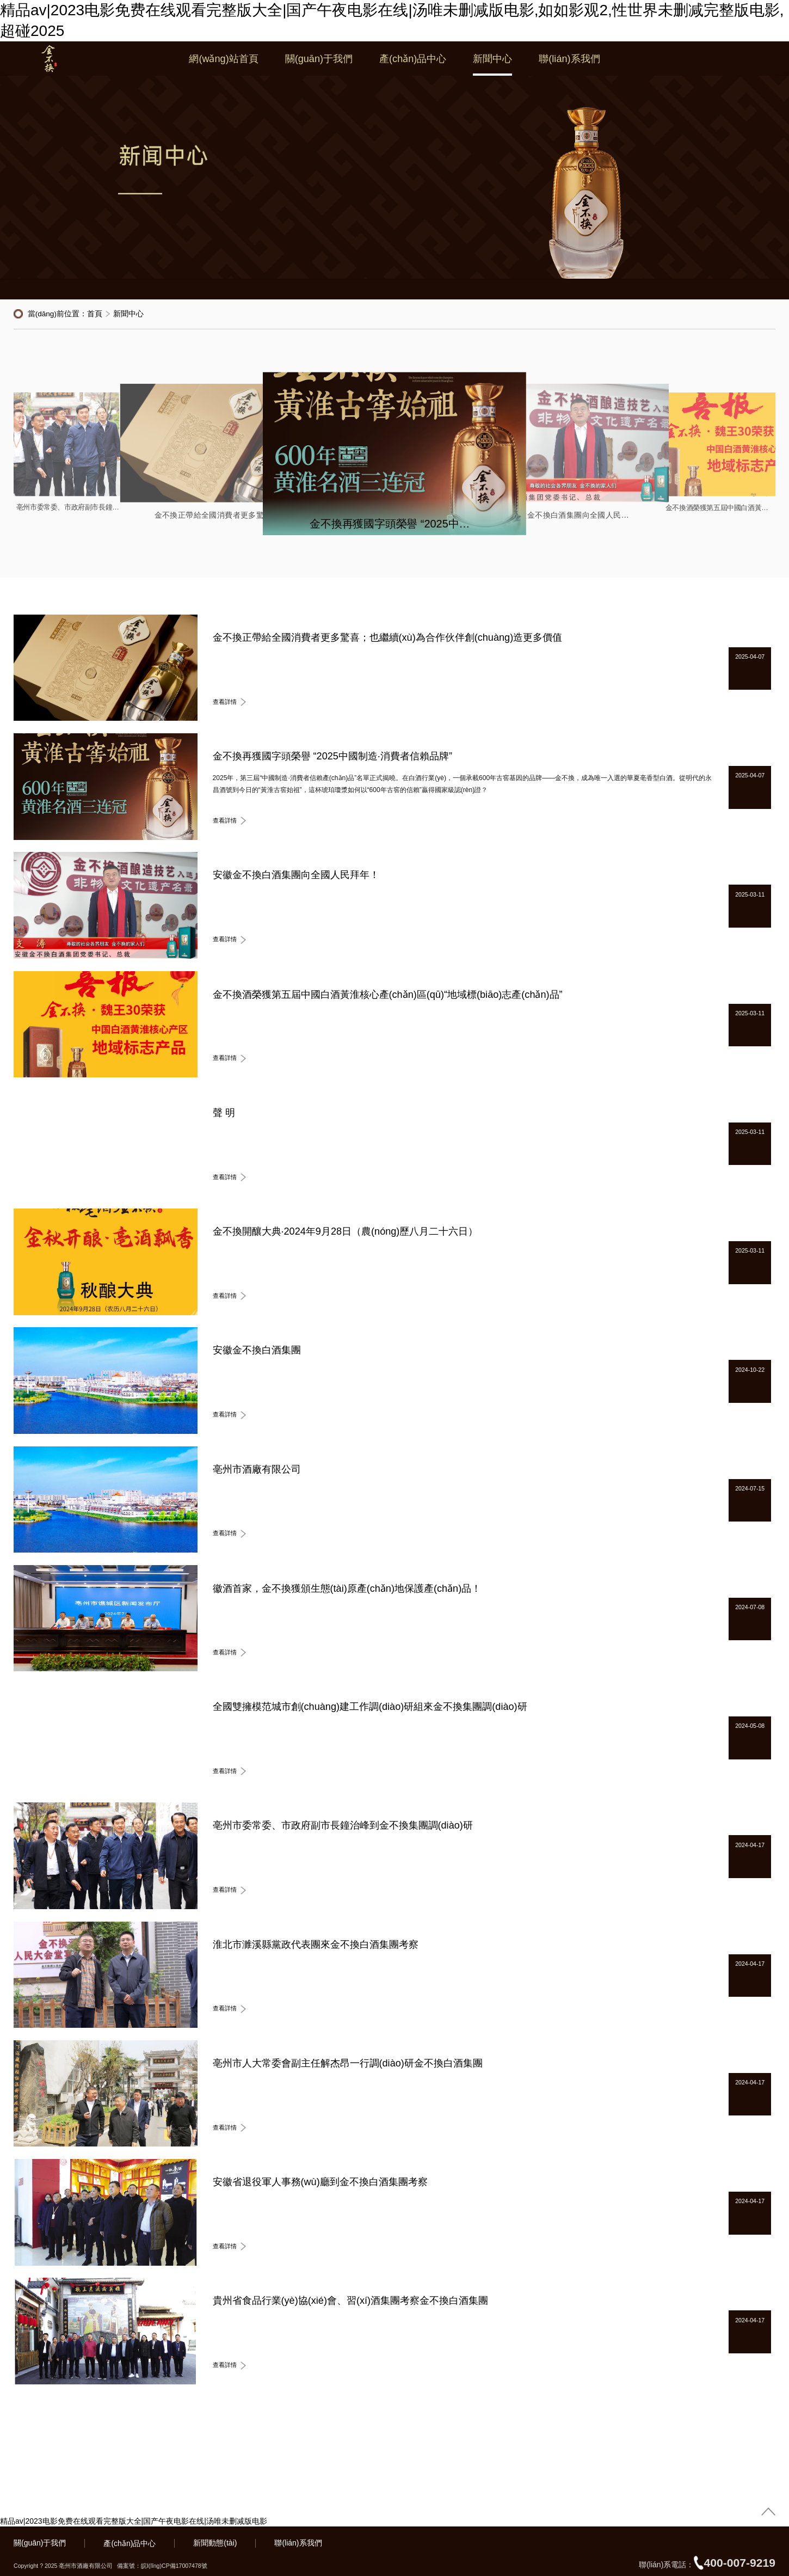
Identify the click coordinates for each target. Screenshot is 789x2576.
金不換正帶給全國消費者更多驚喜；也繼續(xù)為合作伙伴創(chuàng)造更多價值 (215, 515)
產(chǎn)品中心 (412, 64)
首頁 (94, 314)
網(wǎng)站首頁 (223, 64)
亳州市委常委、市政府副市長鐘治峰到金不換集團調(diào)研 (70, 508)
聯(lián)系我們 (569, 64)
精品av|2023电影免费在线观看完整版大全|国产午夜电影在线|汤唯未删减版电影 (133, 2521)
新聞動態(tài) (215, 2542)
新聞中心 (492, 64)
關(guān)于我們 (319, 64)
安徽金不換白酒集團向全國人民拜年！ (572, 515)
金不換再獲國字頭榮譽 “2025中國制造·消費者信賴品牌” (394, 524)
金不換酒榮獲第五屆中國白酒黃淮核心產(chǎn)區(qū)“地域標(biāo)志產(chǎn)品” (719, 508)
